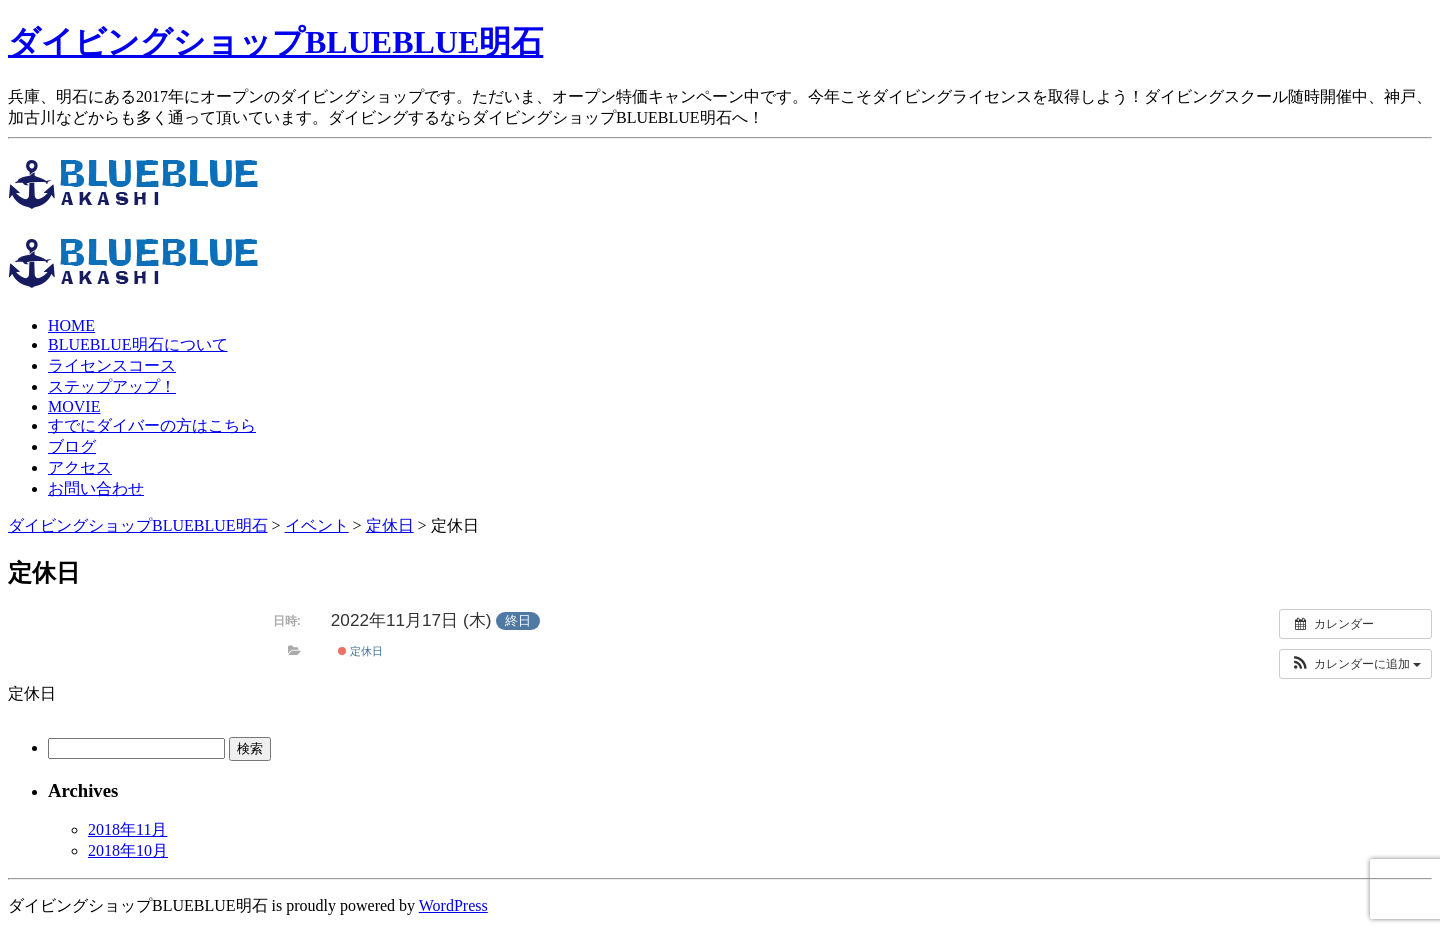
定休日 (360, 651)
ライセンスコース (112, 365)
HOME (71, 325)
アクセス (80, 467)
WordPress (453, 905)
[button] (1355, 664)
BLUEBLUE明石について (138, 344)
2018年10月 (128, 850)
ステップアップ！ (112, 386)
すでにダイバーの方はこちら (152, 425)
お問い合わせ (96, 488)
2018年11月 (127, 829)
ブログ (72, 446)
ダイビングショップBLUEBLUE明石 (275, 42)
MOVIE (74, 406)
